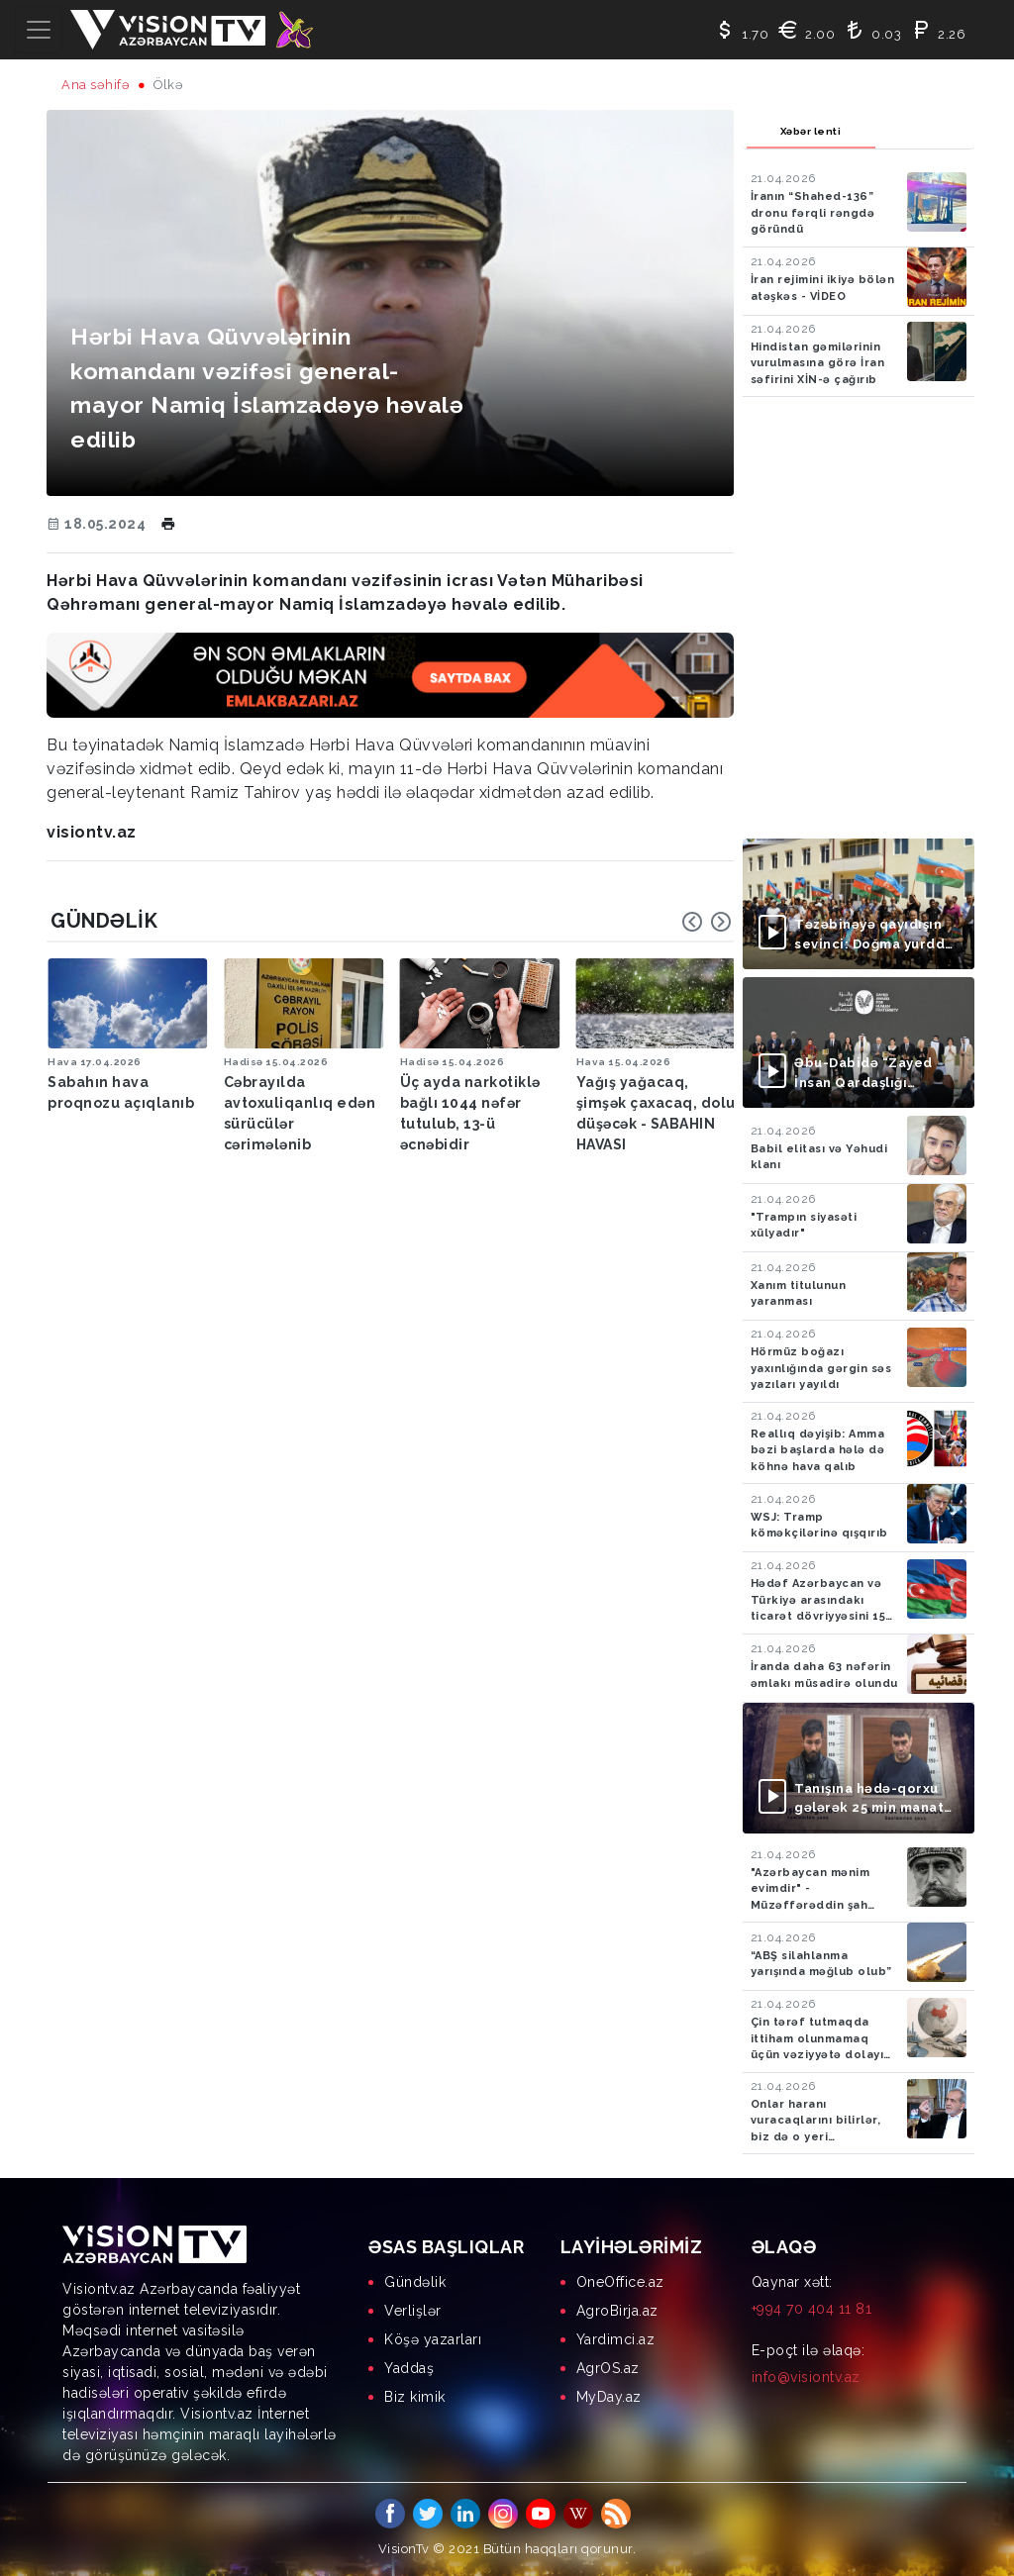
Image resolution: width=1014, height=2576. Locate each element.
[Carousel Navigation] (707, 922)
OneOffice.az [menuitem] (620, 2282)
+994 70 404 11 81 (812, 2309)
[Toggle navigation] (38, 29)
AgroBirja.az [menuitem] (617, 2311)
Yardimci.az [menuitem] (616, 2339)
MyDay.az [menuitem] (609, 2397)
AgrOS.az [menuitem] (608, 2368)
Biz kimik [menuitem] (415, 2397)
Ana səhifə (95, 84)
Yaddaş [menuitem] (409, 2368)
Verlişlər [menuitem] (413, 2311)
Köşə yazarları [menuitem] (432, 2339)
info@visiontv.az (806, 2377)
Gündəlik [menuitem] (415, 2282)
